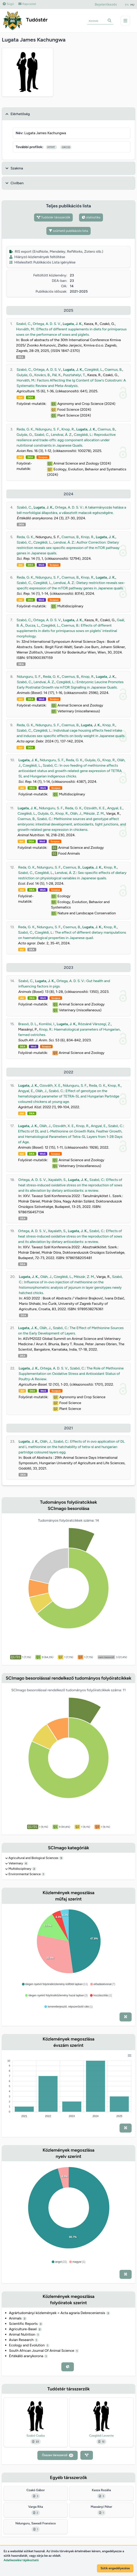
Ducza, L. (32, 625)
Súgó (8, 4)
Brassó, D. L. (27, 1024)
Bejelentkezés (106, 4)
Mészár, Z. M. (93, 813)
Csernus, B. (113, 369)
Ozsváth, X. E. (94, 808)
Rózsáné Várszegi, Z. (94, 1024)
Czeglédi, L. (94, 369)
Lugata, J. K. (72, 324)
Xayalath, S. (57, 1180)
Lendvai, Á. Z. (61, 434)
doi (20, 397)
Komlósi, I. (47, 1024)
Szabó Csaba (35, 2436)
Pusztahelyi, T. (74, 375)
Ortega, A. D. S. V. (47, 324)
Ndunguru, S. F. (47, 429)
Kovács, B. (42, 375)
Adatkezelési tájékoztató (21, 2560)
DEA (20, 357)
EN (126, 4)
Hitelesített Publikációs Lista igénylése (42, 262)
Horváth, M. (25, 329)
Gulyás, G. (25, 375)
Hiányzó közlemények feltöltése (37, 257)
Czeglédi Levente (101, 2436)
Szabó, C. (23, 324)
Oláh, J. (76, 813)
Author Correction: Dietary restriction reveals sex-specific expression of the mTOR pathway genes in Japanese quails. (68, 547)
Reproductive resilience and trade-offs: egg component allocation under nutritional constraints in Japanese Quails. (66, 440)
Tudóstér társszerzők (53, 217)
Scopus (42, 457)
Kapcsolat (27, 4)
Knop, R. (68, 429)
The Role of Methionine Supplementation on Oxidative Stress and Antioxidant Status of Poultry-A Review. (71, 1373)
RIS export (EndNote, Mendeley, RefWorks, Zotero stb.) (56, 251)
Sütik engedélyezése (115, 2568)
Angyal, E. (115, 808)
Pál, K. (56, 375)
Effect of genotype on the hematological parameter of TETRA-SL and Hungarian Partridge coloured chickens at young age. (68, 1096)
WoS (41, 564)
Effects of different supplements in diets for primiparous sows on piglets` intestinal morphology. (67, 630)
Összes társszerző (57, 2455)
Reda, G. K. (25, 429)
